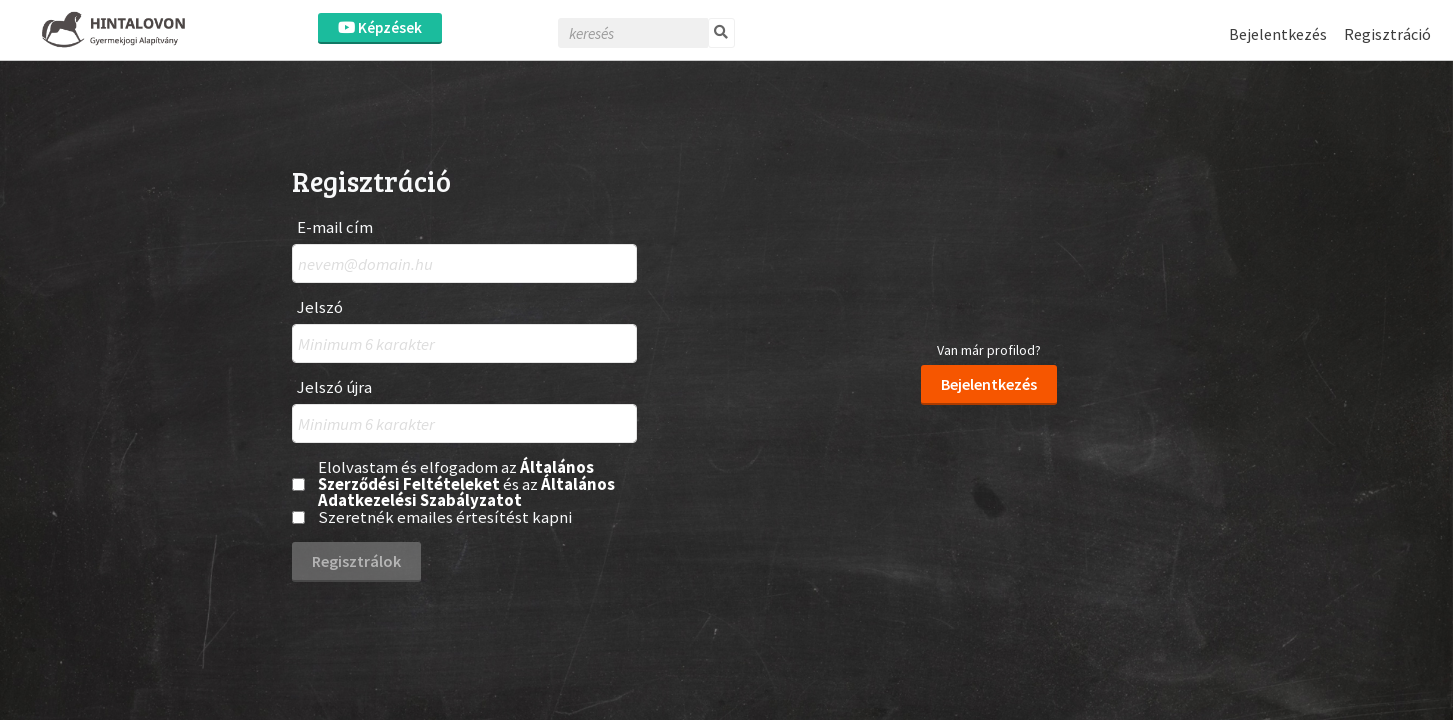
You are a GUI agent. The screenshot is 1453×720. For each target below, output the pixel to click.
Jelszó (320, 307)
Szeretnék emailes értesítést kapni (445, 517)
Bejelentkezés (1278, 34)
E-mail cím (335, 227)
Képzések (380, 27)
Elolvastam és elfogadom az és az (466, 484)
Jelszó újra (334, 387)
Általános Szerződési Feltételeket (456, 475)
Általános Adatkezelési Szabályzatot (466, 492)
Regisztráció (1387, 34)
